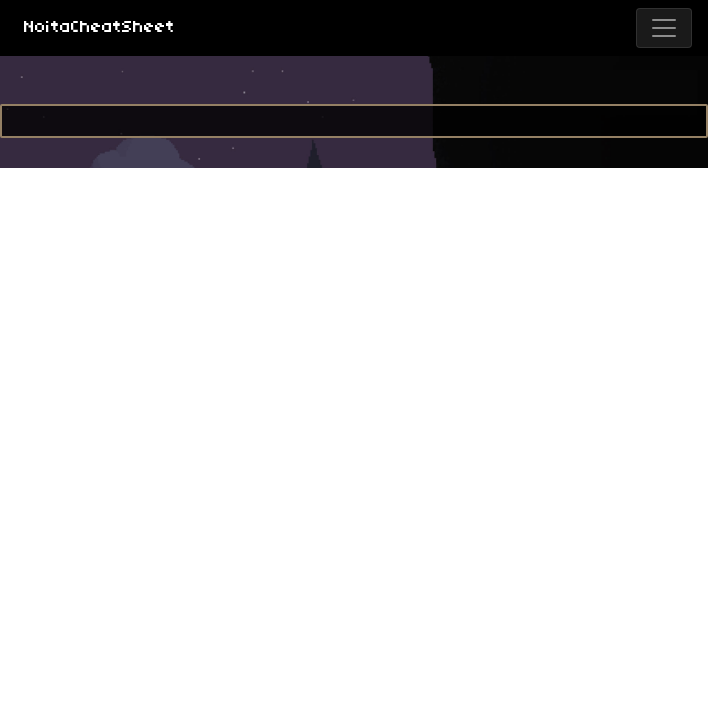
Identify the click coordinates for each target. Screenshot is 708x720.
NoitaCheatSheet (99, 27)
